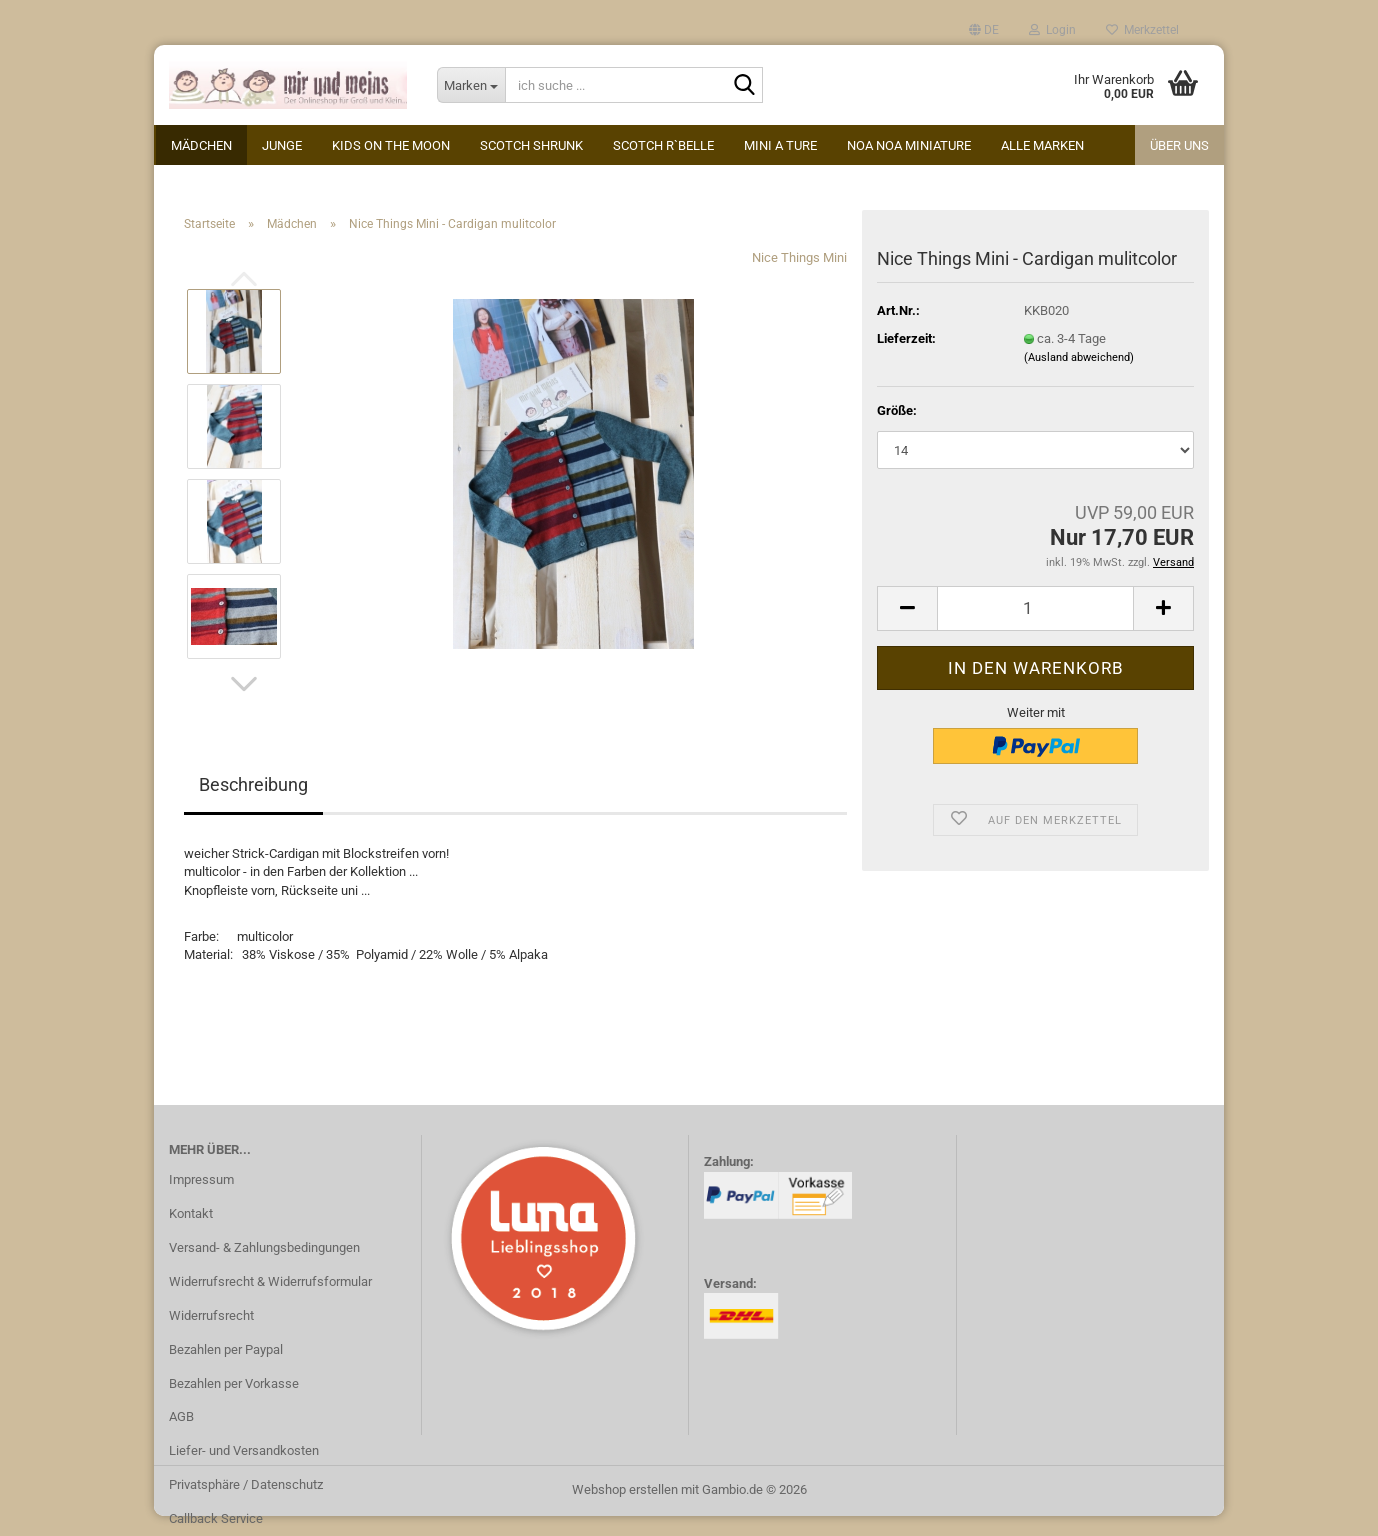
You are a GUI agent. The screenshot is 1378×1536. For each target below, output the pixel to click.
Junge (282, 145)
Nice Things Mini (799, 257)
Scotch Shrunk (531, 145)
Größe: (897, 410)
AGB (181, 1416)
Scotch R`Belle (663, 145)
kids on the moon (391, 145)
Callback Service (216, 1518)
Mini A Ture (780, 145)
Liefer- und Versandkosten (244, 1450)
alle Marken (1042, 145)
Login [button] (1052, 30)
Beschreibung (253, 784)
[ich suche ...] (471, 85)
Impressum (201, 1179)
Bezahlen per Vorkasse (234, 1383)
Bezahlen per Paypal (226, 1349)
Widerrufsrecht (211, 1315)
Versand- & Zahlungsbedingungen (264, 1247)
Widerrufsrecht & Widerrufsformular (270, 1281)
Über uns (1179, 145)
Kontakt (191, 1213)
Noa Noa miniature (909, 145)
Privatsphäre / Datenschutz (246, 1484)
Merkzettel (1142, 30)
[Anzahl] (1035, 608)
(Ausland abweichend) (1079, 357)
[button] (984, 30)
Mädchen (201, 145)
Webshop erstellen (625, 1489)
